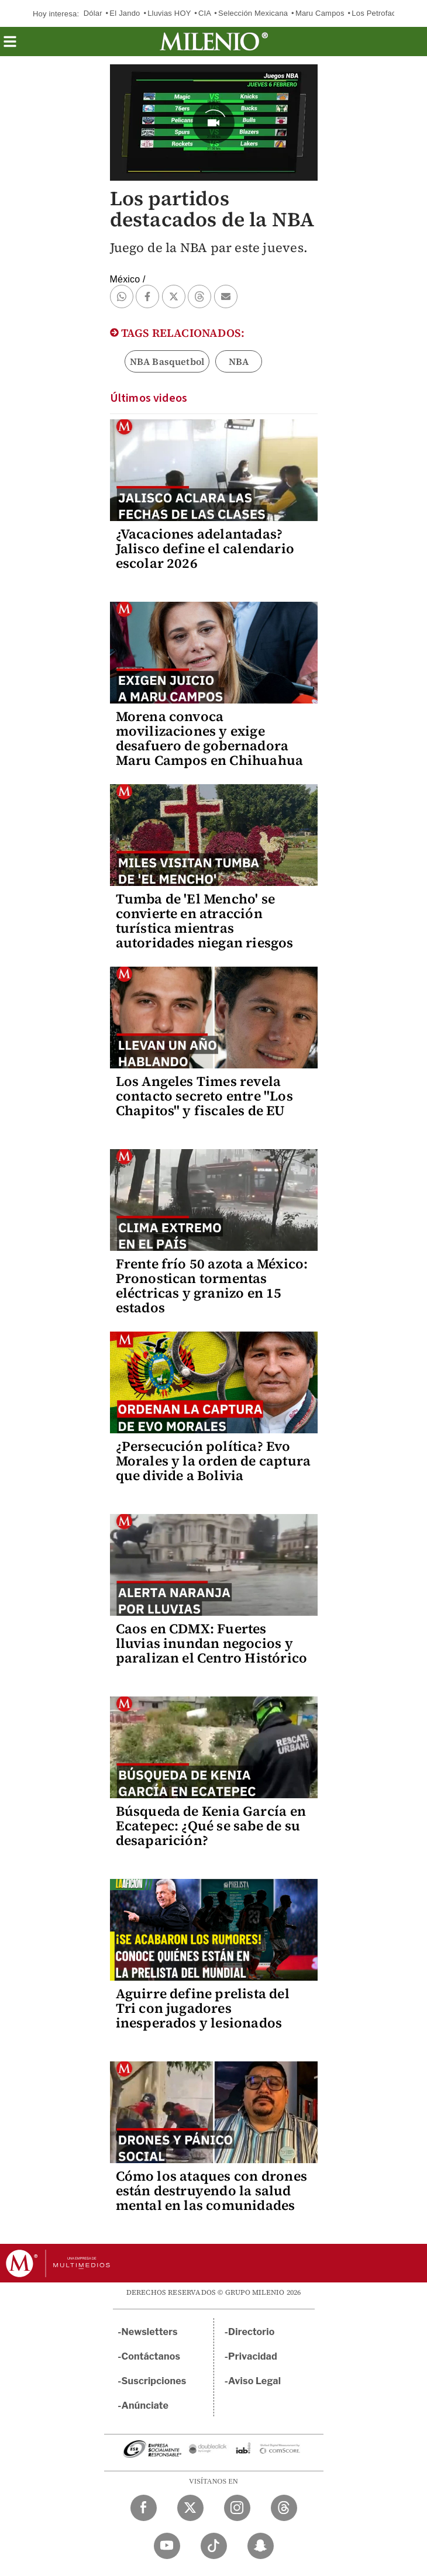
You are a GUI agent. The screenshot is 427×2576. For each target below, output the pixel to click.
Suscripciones (154, 2381)
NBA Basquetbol (167, 361)
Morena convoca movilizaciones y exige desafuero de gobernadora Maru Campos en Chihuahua (210, 738)
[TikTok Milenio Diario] (214, 2546)
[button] (10, 45)
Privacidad (252, 2356)
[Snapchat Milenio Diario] (260, 2546)
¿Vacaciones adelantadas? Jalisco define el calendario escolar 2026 (205, 549)
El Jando (124, 13)
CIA (204, 13)
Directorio (251, 2331)
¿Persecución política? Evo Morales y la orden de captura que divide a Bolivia (213, 1461)
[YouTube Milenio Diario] (167, 2546)
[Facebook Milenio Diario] (143, 2508)
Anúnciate (145, 2405)
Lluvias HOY (169, 13)
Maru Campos (320, 13)
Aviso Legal (254, 2381)
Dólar (93, 13)
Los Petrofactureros (386, 13)
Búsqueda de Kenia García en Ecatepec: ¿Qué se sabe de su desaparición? (211, 1826)
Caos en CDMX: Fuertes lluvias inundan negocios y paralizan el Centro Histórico (212, 1643)
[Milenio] (214, 41)
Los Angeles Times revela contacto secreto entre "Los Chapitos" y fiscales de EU (204, 1096)
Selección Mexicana (253, 13)
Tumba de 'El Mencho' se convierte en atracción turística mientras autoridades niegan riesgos (205, 920)
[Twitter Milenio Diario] (190, 2508)
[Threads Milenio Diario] (284, 2508)
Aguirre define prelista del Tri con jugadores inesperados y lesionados (203, 2008)
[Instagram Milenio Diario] (237, 2508)
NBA (239, 361)
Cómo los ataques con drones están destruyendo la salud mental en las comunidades (211, 2191)
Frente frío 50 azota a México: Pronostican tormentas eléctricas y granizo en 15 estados (212, 1285)
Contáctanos (151, 2356)
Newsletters (150, 2331)
